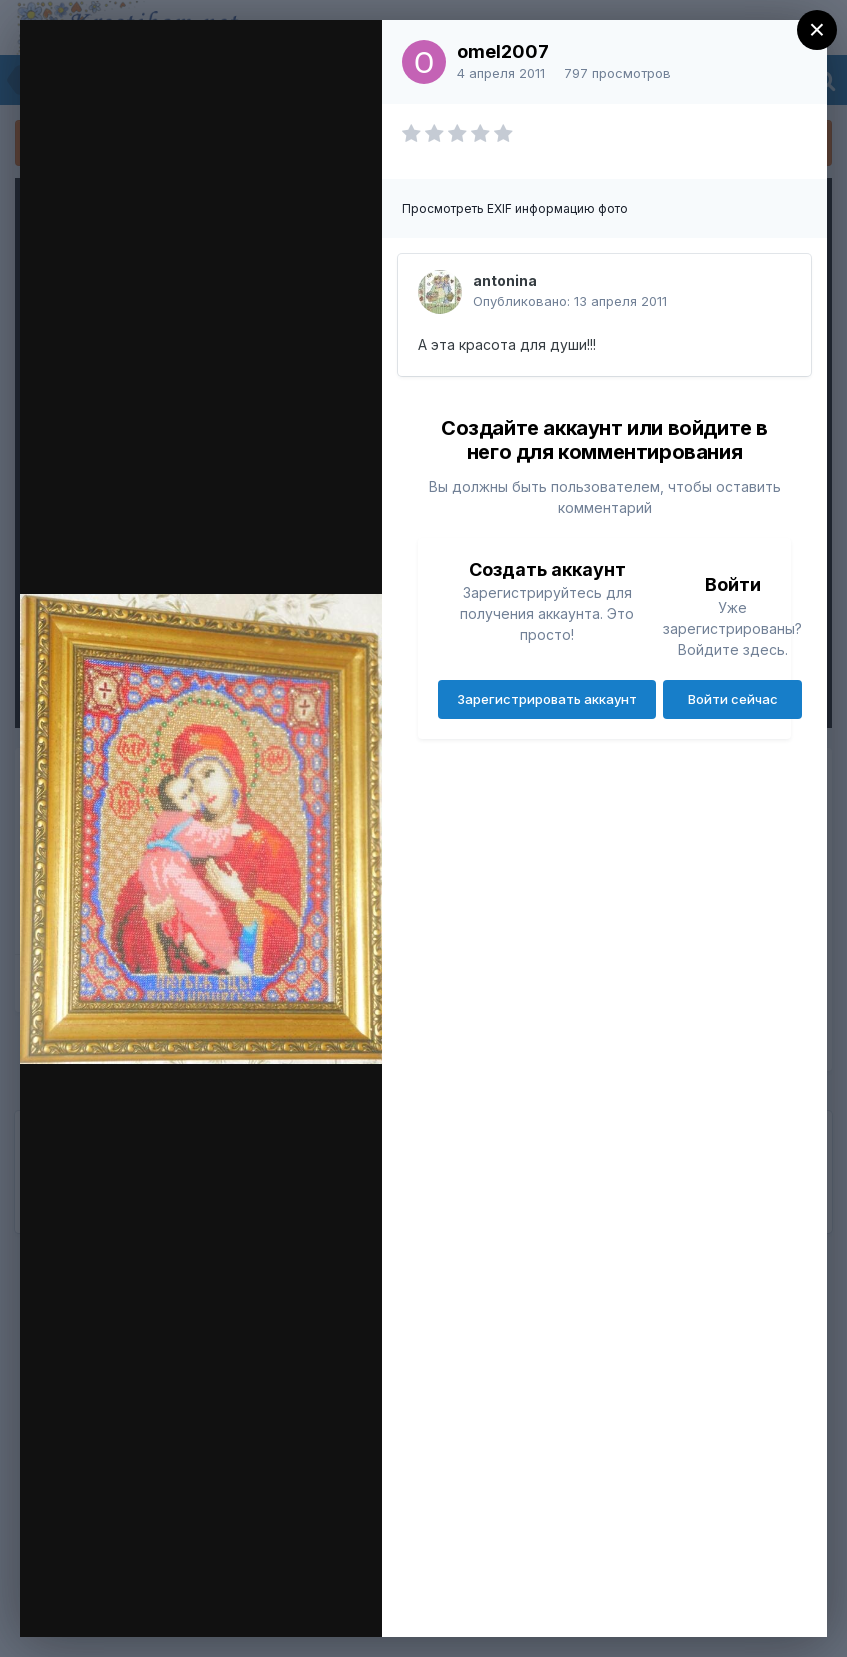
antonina (505, 280)
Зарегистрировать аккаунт (547, 699)
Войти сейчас (733, 699)
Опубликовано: (570, 301)
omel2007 (503, 51)
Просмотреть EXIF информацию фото (515, 208)
